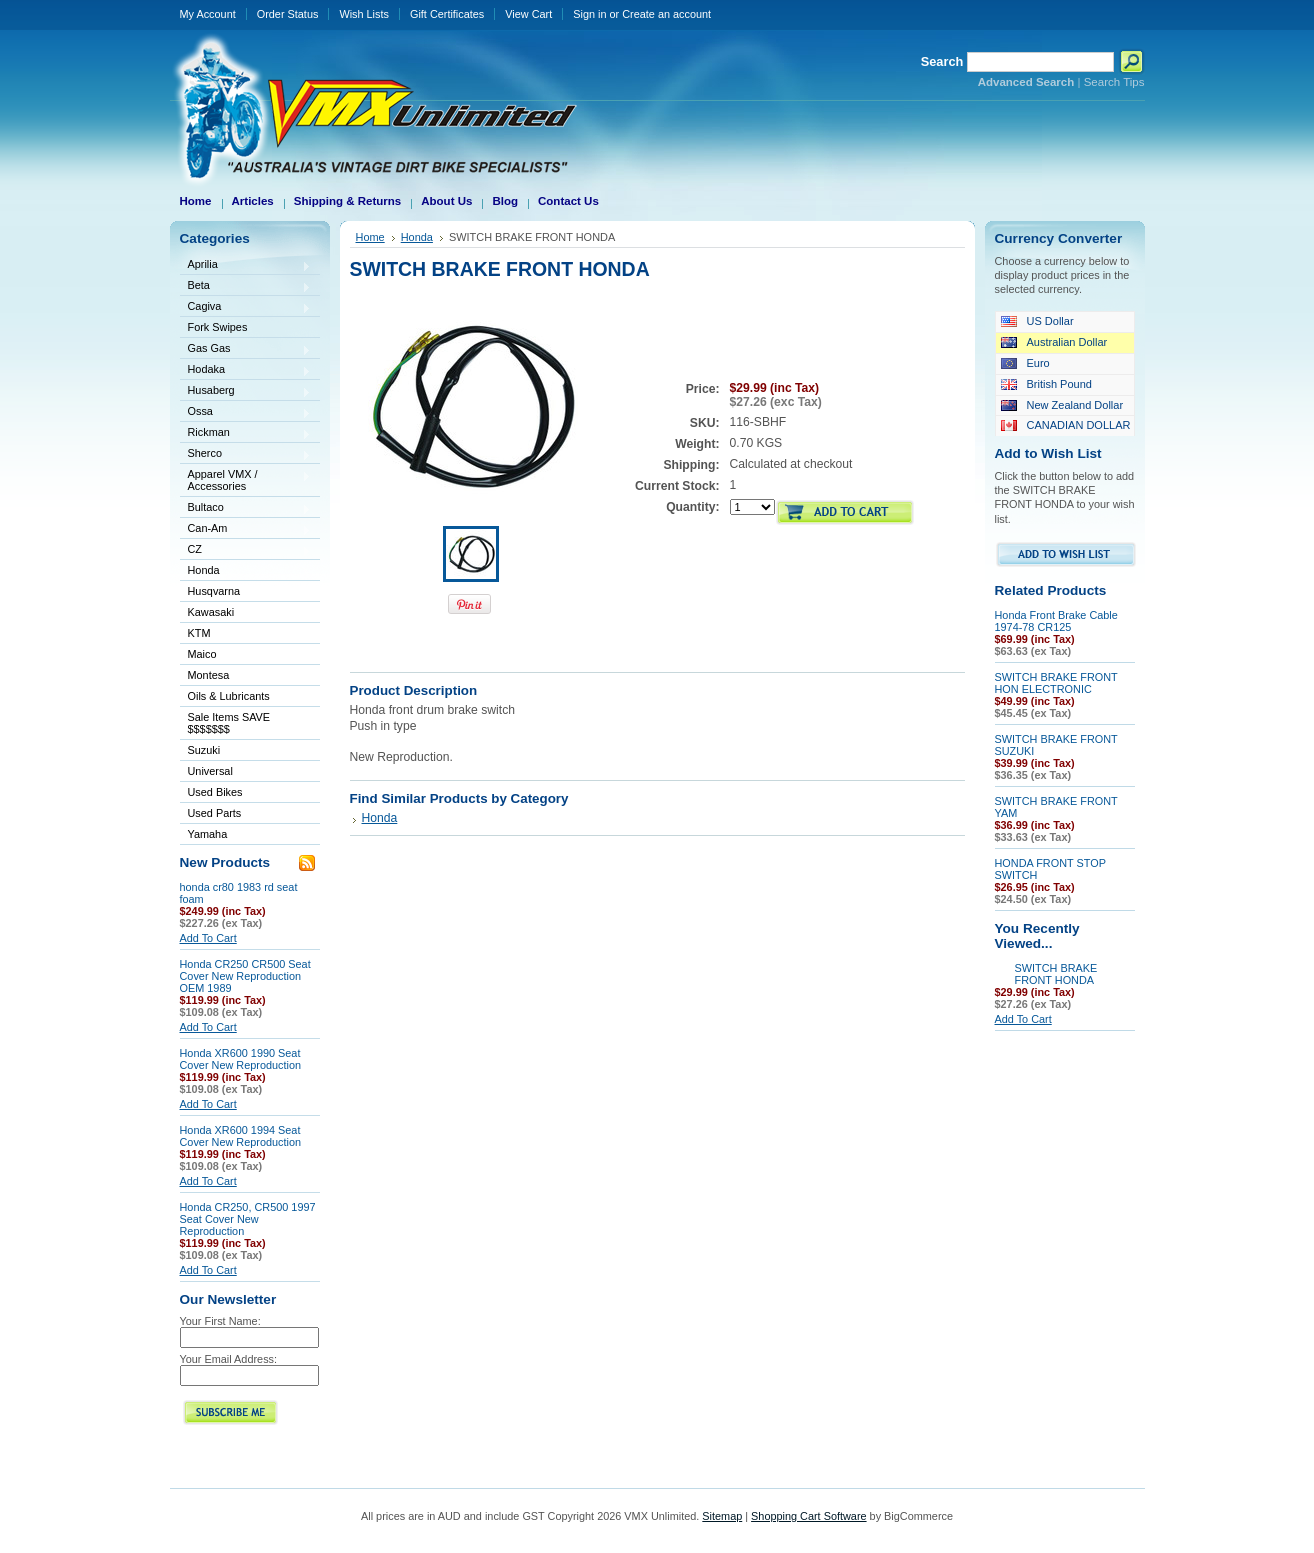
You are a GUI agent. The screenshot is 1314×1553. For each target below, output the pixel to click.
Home (370, 237)
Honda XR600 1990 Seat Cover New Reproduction (241, 1059)
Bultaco (246, 508)
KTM (246, 634)
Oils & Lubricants (229, 696)
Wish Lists (364, 14)
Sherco (246, 454)
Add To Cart (208, 938)
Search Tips (1114, 82)
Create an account (666, 14)
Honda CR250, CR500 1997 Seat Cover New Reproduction (248, 1219)
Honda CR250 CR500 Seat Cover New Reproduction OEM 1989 (245, 976)
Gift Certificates (447, 14)
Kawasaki (246, 613)
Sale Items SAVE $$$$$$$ (229, 723)
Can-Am (246, 529)
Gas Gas (246, 349)
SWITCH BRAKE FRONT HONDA (1056, 974)
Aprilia (246, 265)
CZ (246, 550)
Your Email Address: (229, 1359)
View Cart (528, 14)
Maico (246, 655)
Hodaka (246, 370)
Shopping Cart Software (808, 1516)
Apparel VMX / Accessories (246, 480)
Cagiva (246, 307)
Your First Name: (220, 1321)
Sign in (589, 14)
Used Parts (215, 813)
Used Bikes (215, 792)
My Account (208, 14)
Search (942, 61)
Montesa (246, 676)
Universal (246, 772)
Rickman (246, 433)
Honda (246, 571)
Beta (246, 286)
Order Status (288, 14)
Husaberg (246, 391)
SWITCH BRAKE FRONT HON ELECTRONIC (1056, 683)
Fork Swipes (218, 327)
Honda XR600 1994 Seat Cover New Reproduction (241, 1136)
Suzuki (246, 751)
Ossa (246, 412)
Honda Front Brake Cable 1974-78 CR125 (1056, 621)
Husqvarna (246, 592)
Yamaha (246, 835)
